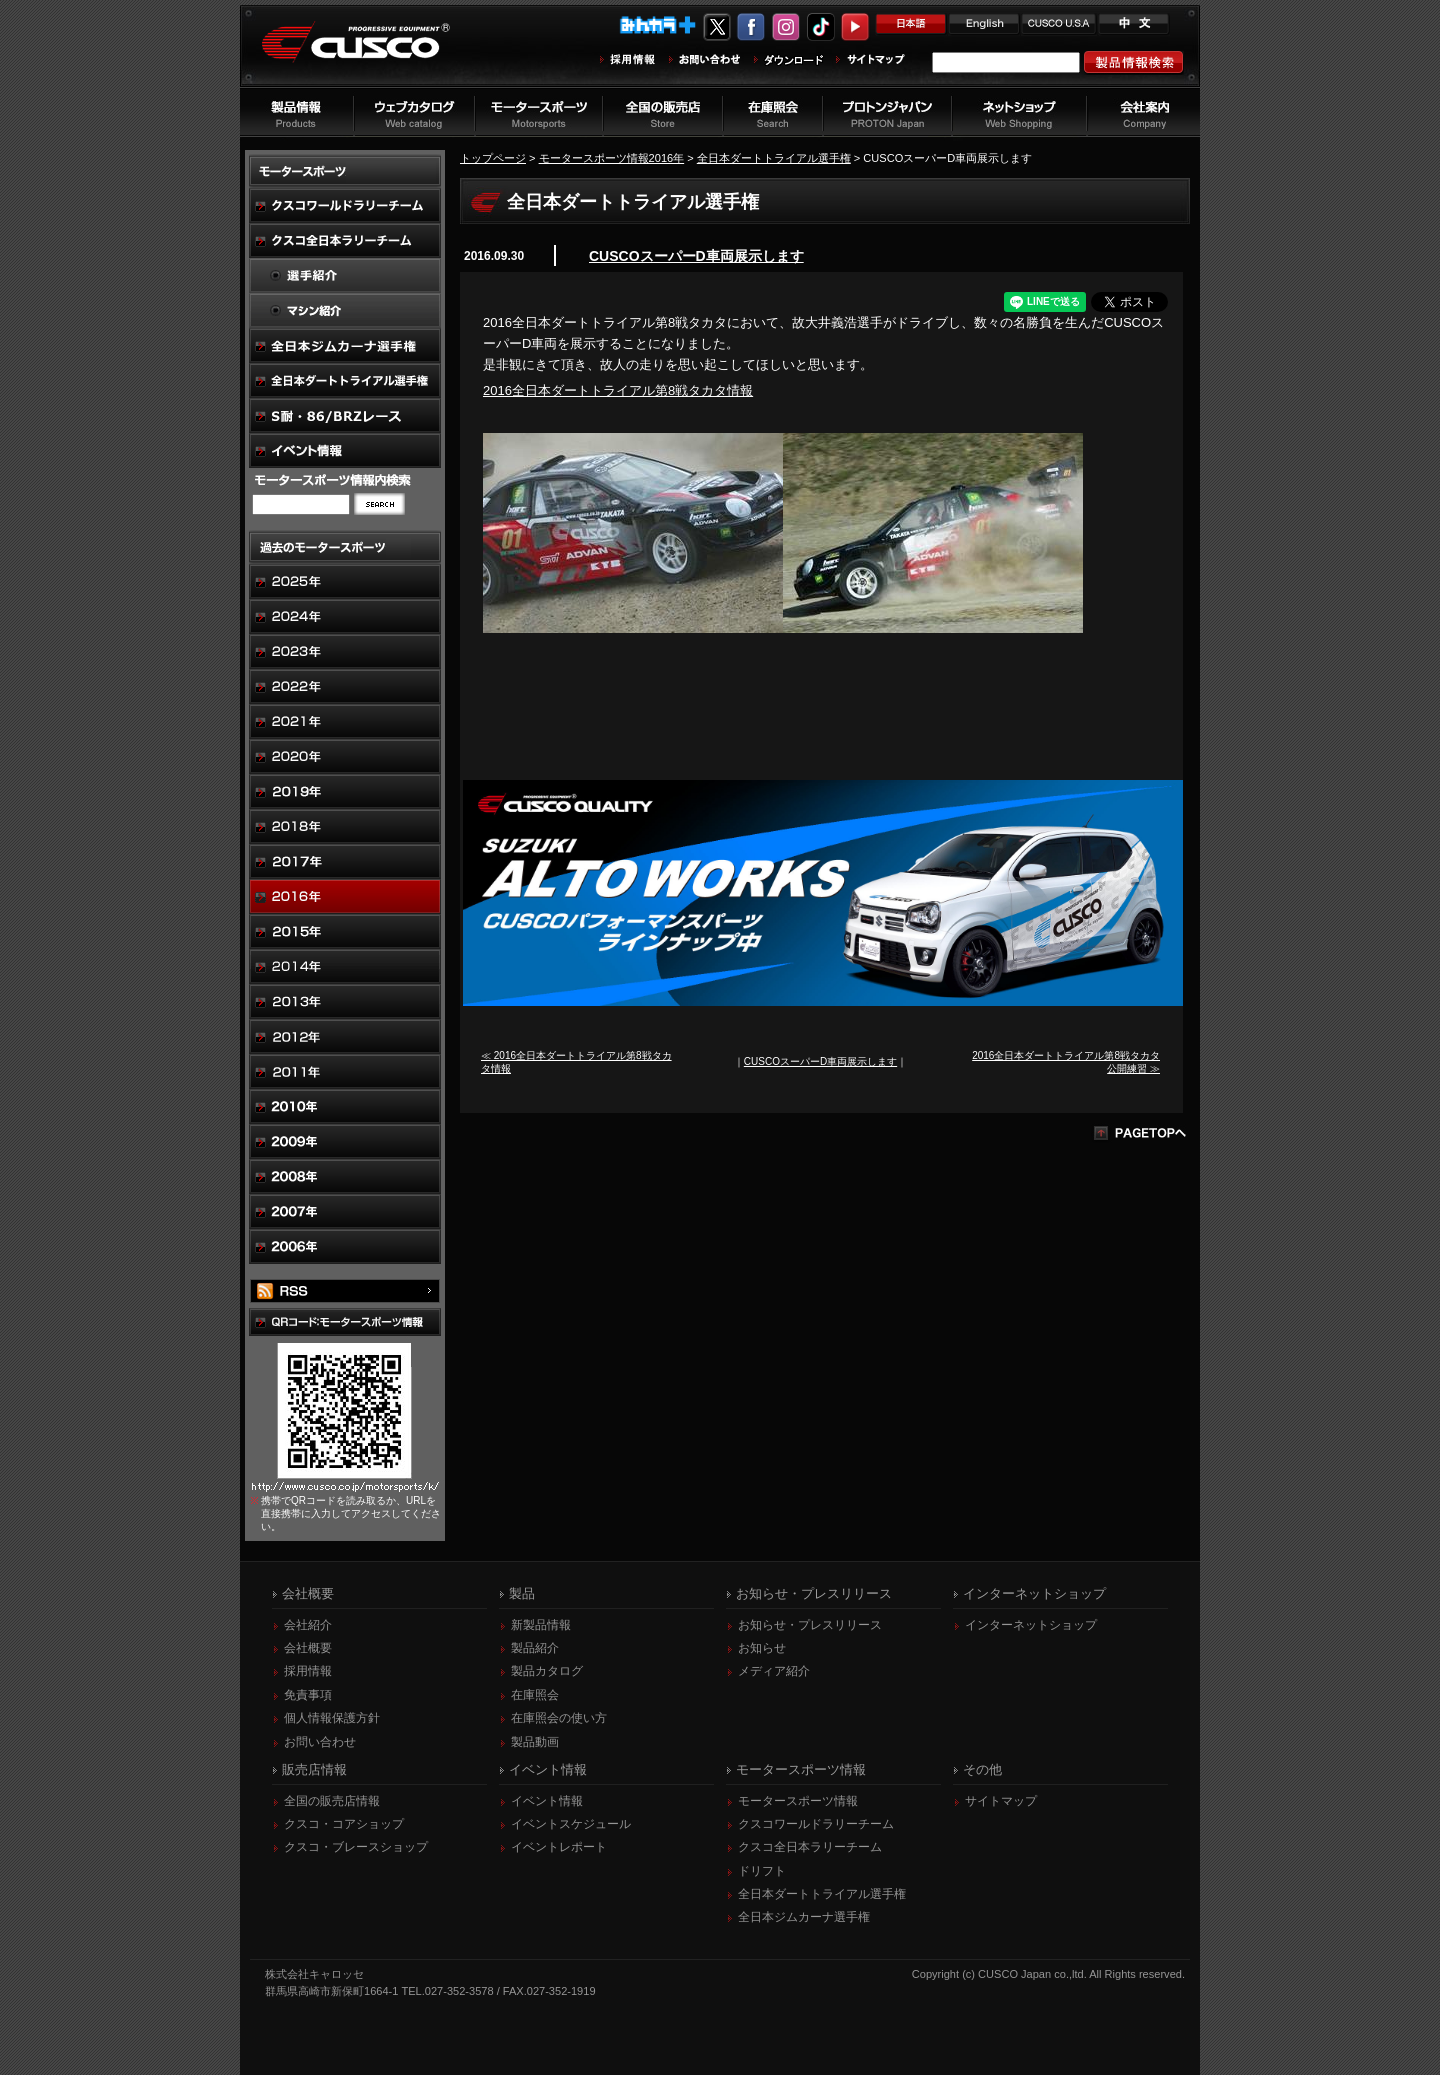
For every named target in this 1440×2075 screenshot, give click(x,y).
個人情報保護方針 (332, 1718)
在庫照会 (535, 1695)
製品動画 (535, 1742)
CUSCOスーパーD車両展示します (696, 256)
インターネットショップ (1031, 1625)
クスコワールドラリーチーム (816, 1824)
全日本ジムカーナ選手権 (804, 1917)
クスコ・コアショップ (344, 1824)
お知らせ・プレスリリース (810, 1625)
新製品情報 (541, 1625)
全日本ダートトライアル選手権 (774, 158)
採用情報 (308, 1671)
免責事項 (308, 1695)
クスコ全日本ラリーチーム (810, 1847)
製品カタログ (547, 1671)
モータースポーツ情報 (798, 1801)
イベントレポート (559, 1847)
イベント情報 (547, 1801)
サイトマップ (1001, 1801)
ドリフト (762, 1871)
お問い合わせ (320, 1742)
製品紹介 (535, 1648)
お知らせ (762, 1648)
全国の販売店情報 (332, 1801)
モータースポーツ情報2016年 (612, 158)
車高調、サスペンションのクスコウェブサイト (371, 53)
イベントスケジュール (571, 1824)
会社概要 (308, 1648)
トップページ (493, 158)
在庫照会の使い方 (559, 1718)
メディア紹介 (774, 1671)
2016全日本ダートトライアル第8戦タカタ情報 (618, 390)
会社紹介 (308, 1625)
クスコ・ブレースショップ (356, 1847)
